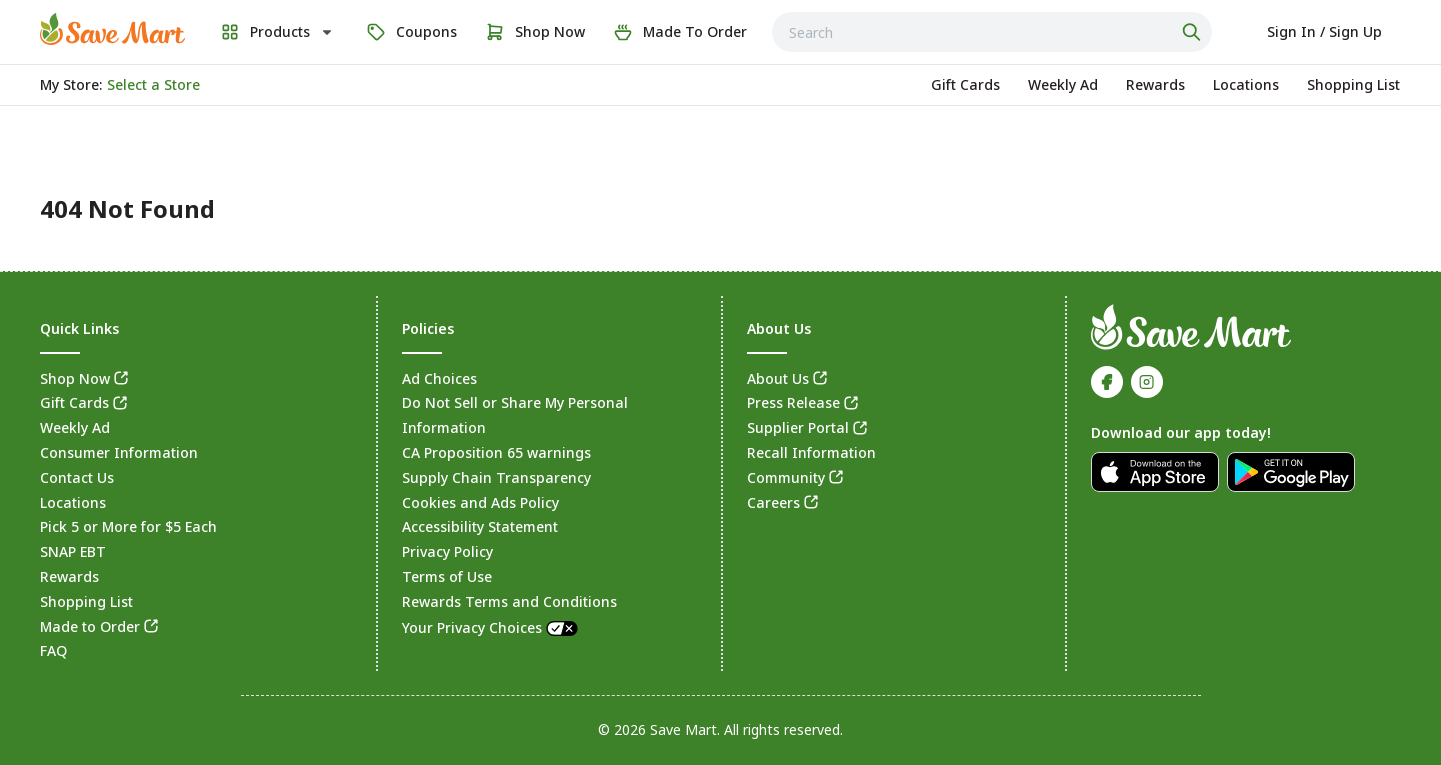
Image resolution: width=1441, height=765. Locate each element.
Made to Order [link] (90, 626)
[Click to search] (1194, 32)
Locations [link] (73, 502)
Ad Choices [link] (439, 378)
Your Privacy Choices (491, 627)
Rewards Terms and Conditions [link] (509, 601)
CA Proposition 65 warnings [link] (496, 452)
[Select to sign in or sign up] (1324, 32)
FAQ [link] (53, 650)
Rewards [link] (69, 576)
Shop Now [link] (75, 378)
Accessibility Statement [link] (480, 526)
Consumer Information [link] (119, 452)
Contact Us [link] (77, 477)
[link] (112, 29)
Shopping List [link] (86, 601)
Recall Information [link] (811, 452)
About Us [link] (778, 378)
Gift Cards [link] (74, 402)
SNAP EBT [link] (73, 551)
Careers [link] (773, 502)
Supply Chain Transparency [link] (496, 477)
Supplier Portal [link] (798, 427)
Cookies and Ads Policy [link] (480, 502)
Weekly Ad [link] (75, 427)
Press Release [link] (793, 402)
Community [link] (786, 477)
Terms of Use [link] (447, 576)
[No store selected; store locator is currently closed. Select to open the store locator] (153, 85)
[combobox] (992, 32)
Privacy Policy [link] (447, 551)
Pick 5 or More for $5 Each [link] (128, 526)
